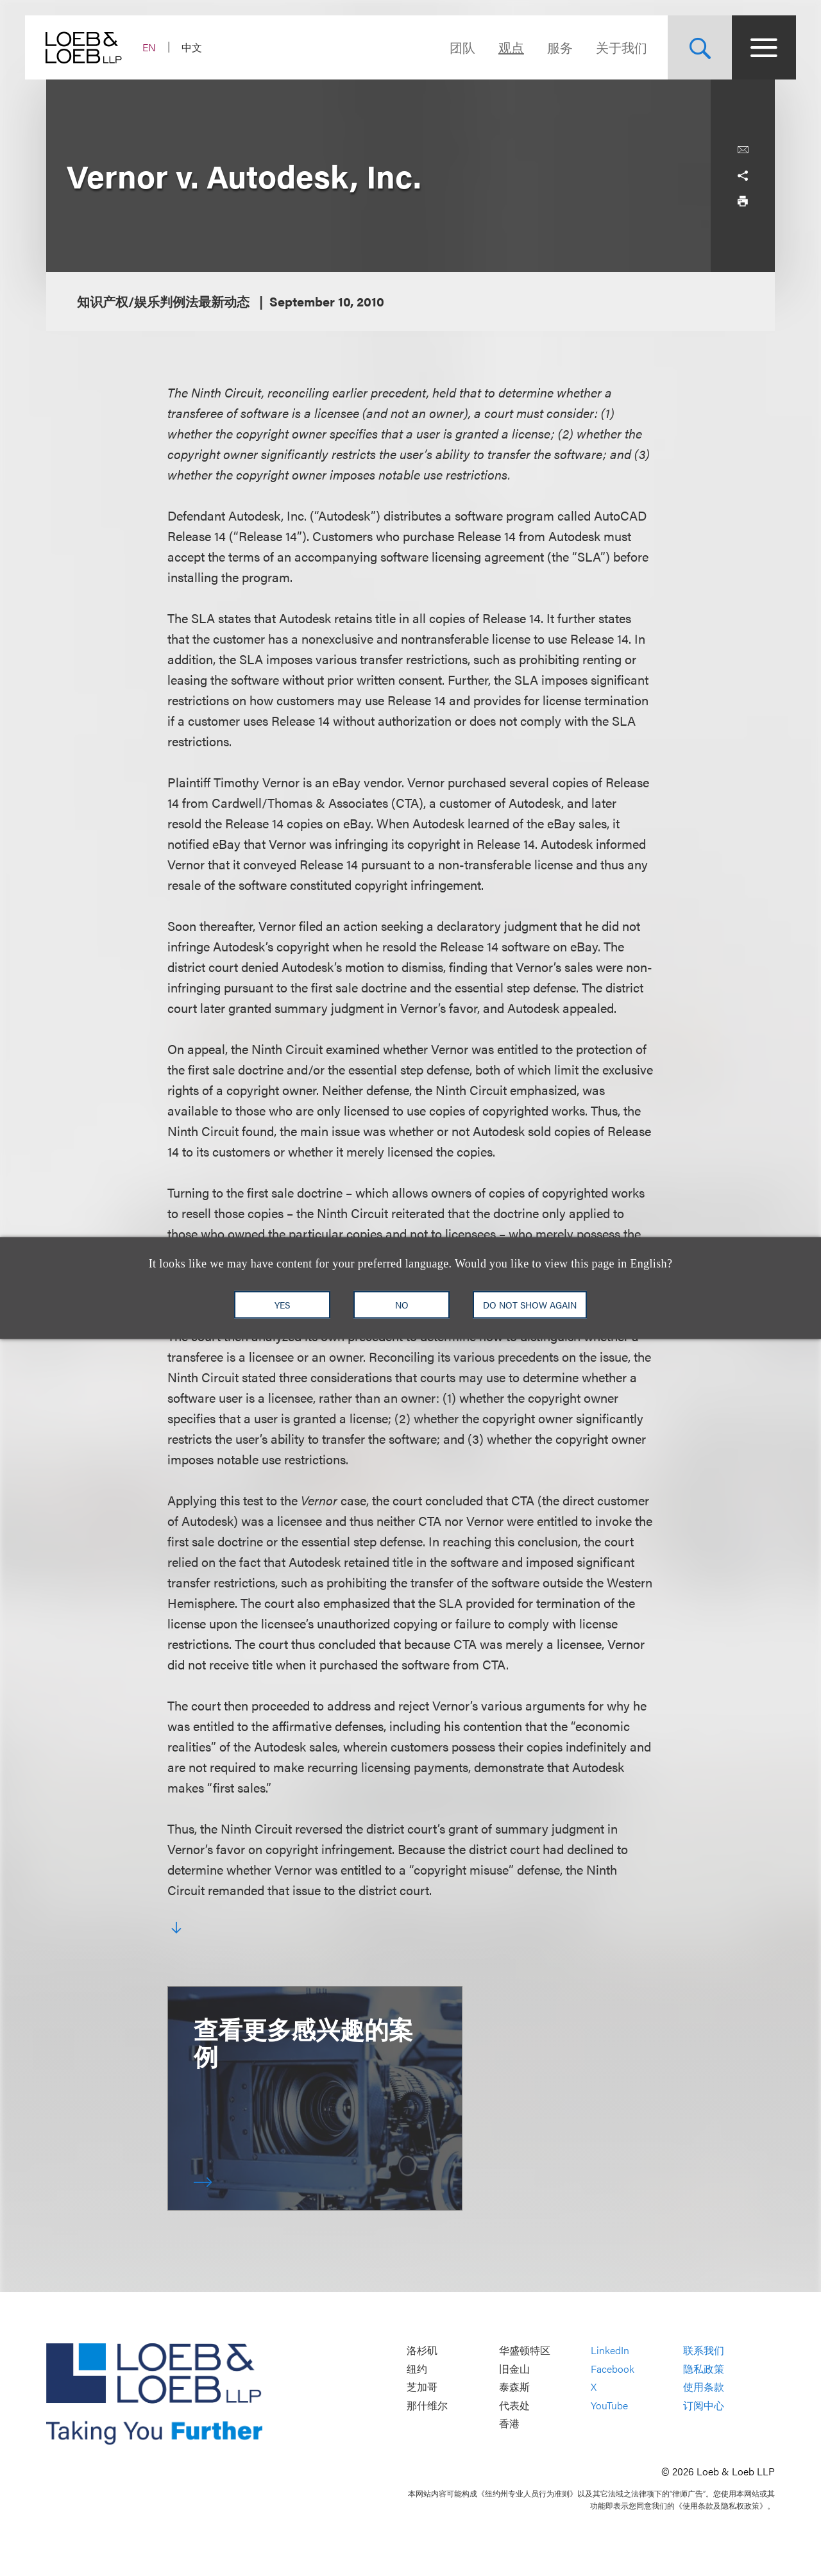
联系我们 (703, 2350)
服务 (539, 47)
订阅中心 (703, 2405)
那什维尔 (427, 2405)
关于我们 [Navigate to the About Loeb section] (600, 47)
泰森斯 (514, 2387)
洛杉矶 (422, 2350)
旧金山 (514, 2368)
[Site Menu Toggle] (743, 47)
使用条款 (703, 2387)
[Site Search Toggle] (679, 47)
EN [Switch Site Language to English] (170, 47)
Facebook (612, 2368)
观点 (490, 47)
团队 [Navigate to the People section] (441, 47)
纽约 (417, 2368)
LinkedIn (610, 2350)
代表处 (514, 2405)
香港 (509, 2423)
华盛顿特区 (524, 2350)
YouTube (609, 2405)
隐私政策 (703, 2368)
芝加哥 (422, 2387)
